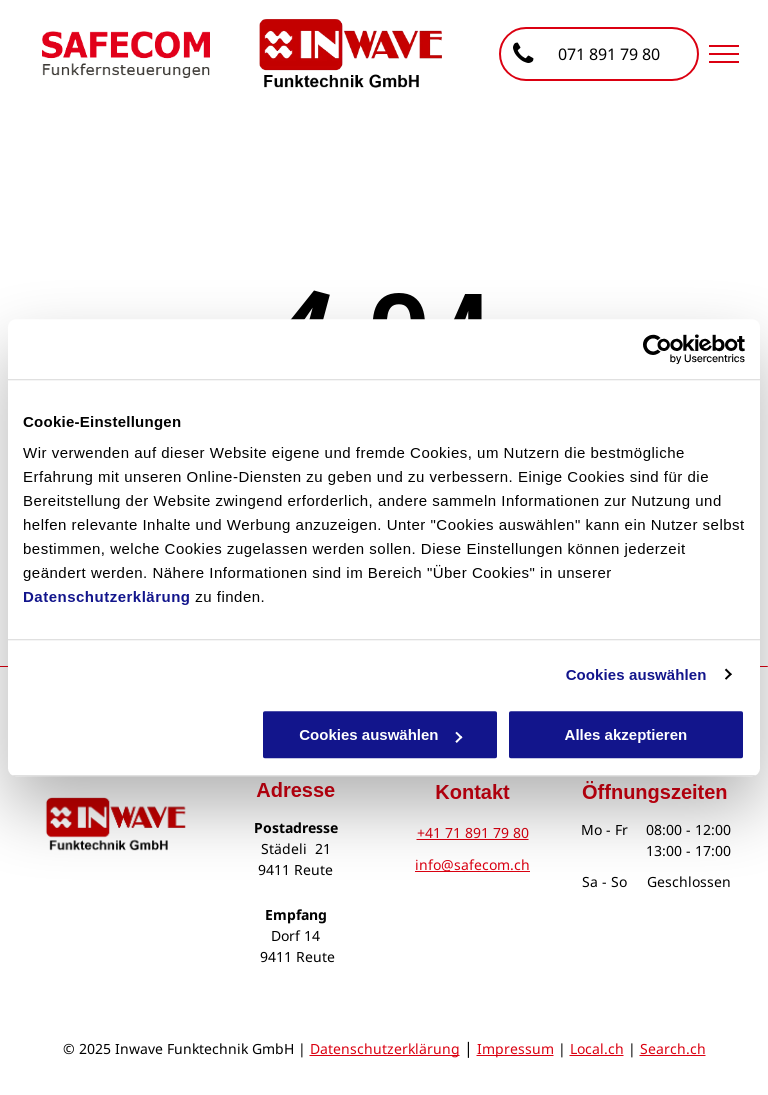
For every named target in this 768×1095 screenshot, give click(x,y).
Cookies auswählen (636, 674)
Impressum (515, 1048)
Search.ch (673, 1048)
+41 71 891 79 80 (473, 832)
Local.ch (597, 1048)
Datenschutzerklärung (107, 596)
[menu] (724, 54)
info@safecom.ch (472, 864)
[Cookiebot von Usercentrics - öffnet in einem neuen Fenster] (657, 349)
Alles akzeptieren (626, 734)
